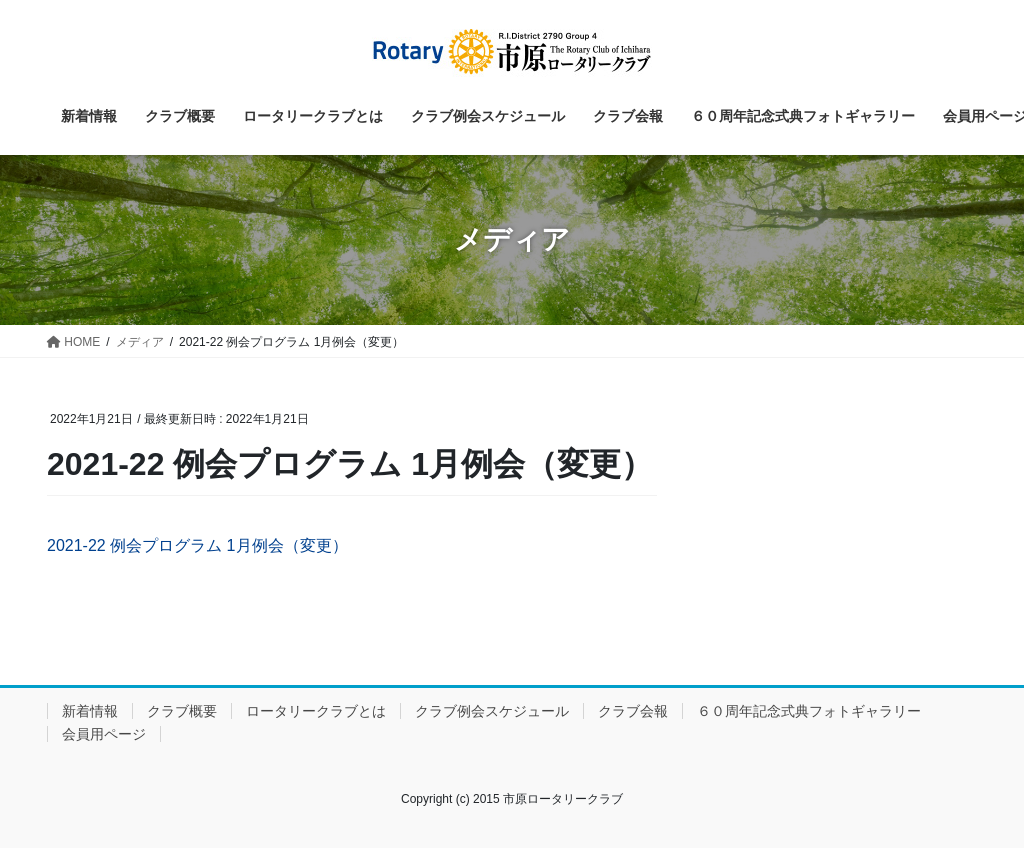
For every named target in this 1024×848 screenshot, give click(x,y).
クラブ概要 (182, 711)
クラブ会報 (633, 711)
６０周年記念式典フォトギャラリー (809, 711)
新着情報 (90, 711)
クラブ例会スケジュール (492, 711)
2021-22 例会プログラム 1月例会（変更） (197, 545)
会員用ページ (104, 734)
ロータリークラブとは (316, 711)
